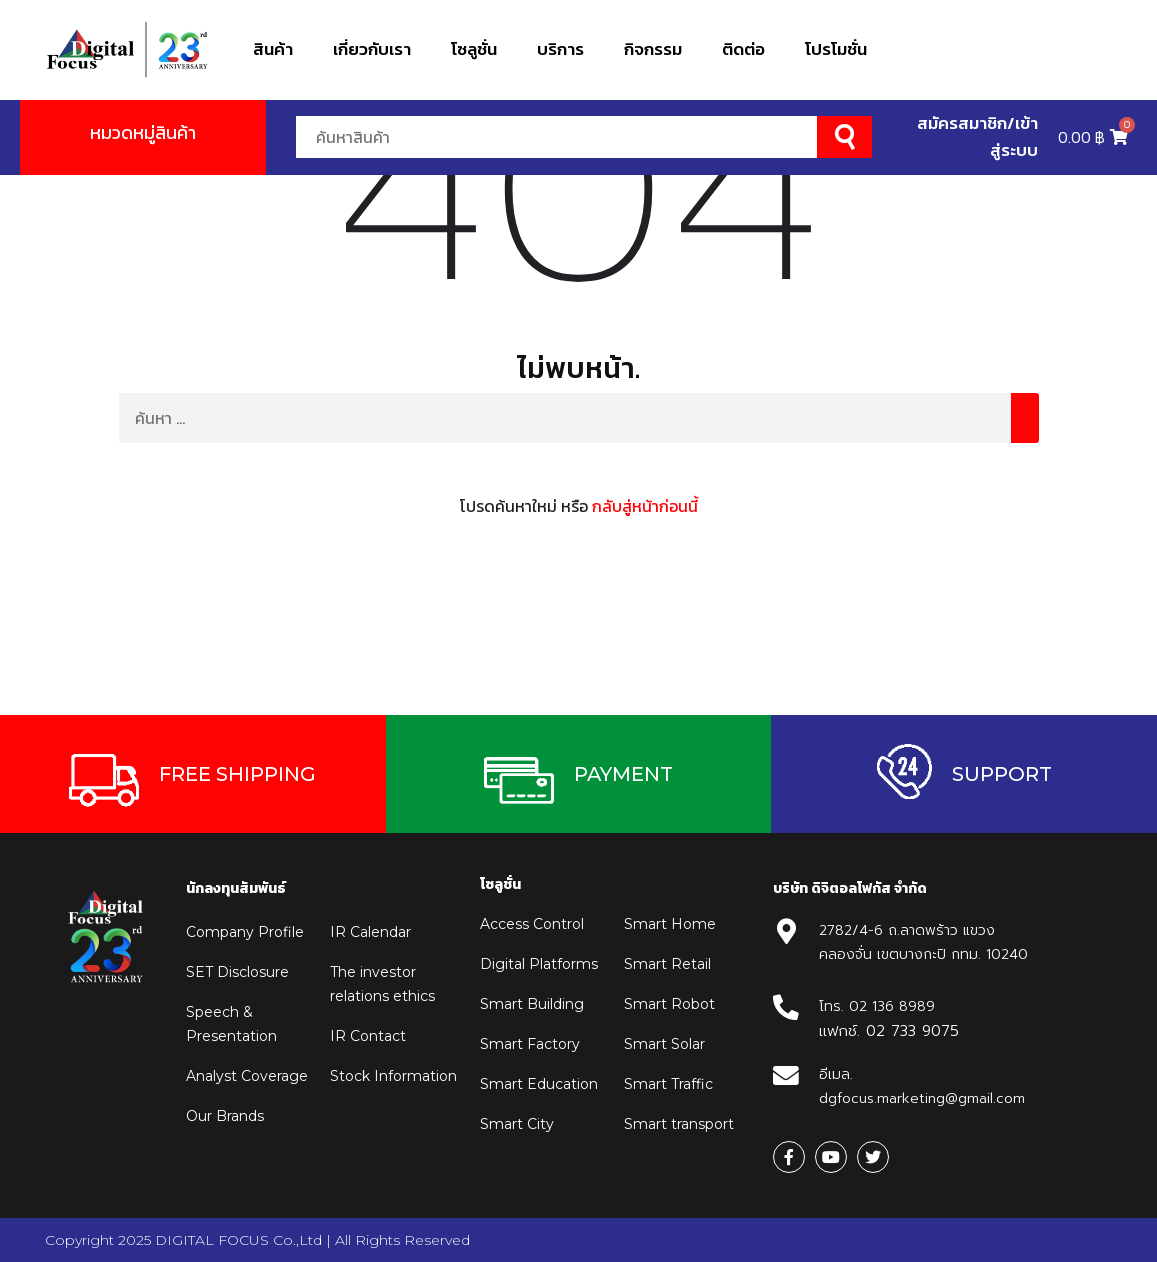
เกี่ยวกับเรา (372, 49)
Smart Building (532, 1004)
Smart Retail (667, 964)
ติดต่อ (743, 49)
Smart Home (670, 924)
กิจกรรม (653, 49)
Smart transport (679, 1124)
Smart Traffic (668, 1084)
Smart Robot (669, 1004)
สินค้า (273, 49)
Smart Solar (664, 1044)
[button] (193, 774)
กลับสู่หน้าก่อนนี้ (645, 506)
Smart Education (539, 1084)
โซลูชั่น (474, 49)
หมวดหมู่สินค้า (143, 132)
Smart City (517, 1124)
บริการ (560, 49)
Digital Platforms (539, 964)
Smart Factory (530, 1044)
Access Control (532, 924)
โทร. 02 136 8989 (877, 1006)
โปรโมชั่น (836, 49)
